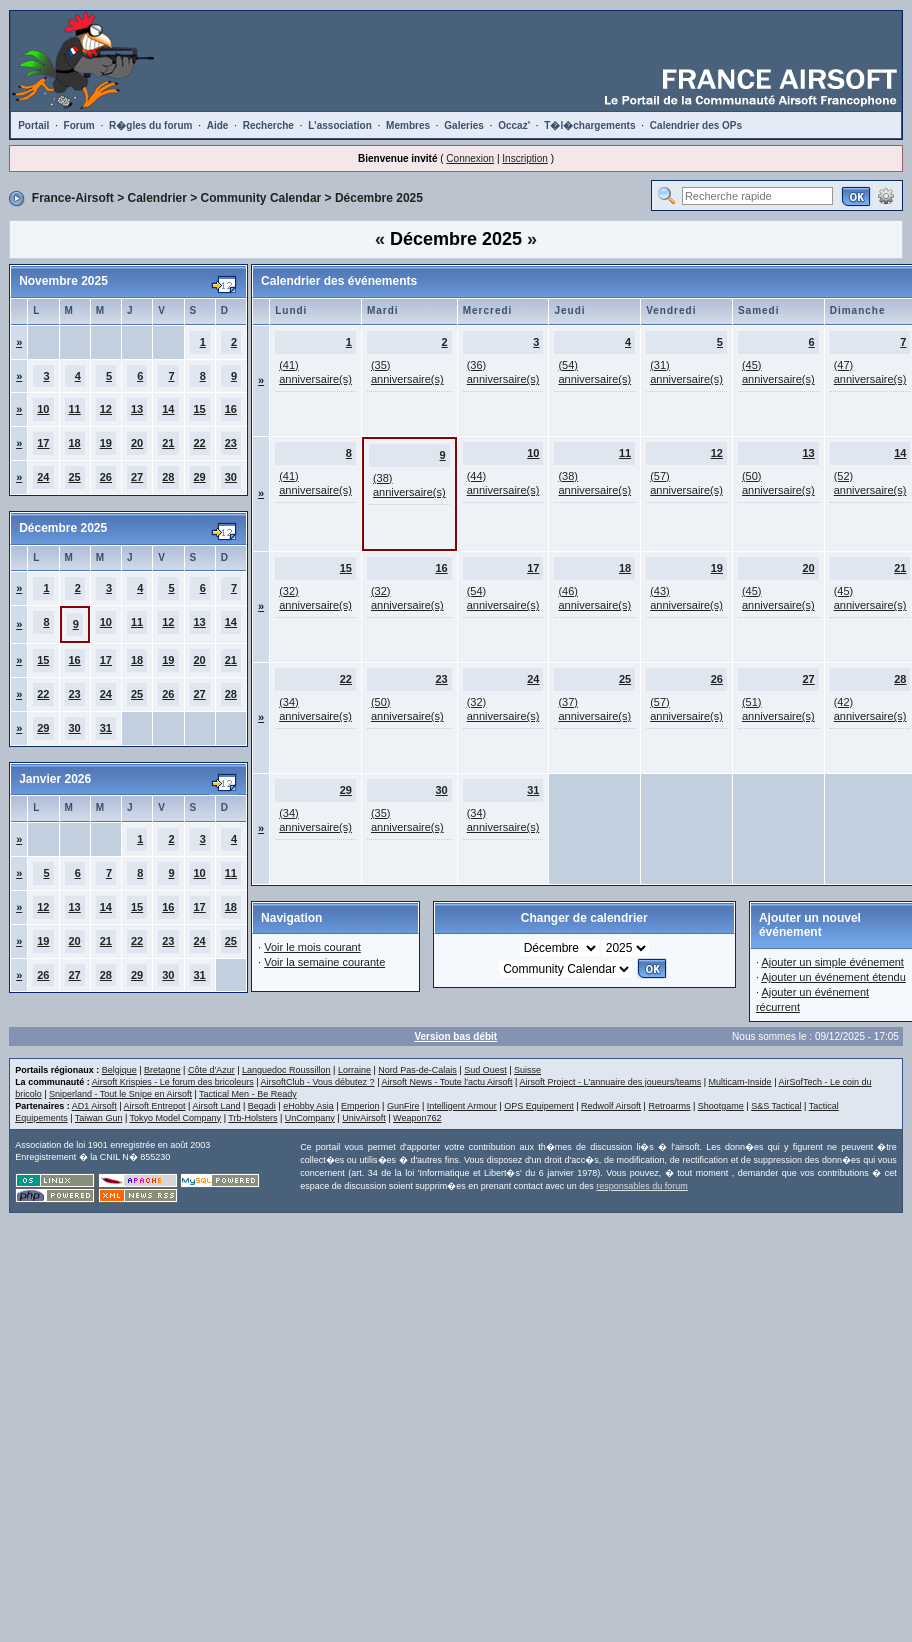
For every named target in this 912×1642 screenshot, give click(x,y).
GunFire (403, 1106)
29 (200, 477)
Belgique (119, 1070)
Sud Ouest (485, 1070)
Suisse (527, 1070)
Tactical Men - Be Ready (248, 1094)
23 (231, 443)
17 (43, 443)
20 (137, 443)
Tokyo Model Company (176, 1118)
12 (106, 409)
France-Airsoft (73, 198)
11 (75, 409)
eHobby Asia (308, 1106)
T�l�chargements (589, 125)
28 (168, 477)
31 (106, 728)
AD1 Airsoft (94, 1106)
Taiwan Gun (99, 1118)
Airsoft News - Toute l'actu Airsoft (446, 1082)
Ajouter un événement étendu (833, 977)
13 (137, 409)
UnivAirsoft (364, 1118)
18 (75, 443)
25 (75, 477)
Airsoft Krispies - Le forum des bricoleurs (173, 1082)
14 (168, 409)
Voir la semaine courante (324, 962)
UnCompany (310, 1118)
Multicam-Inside (740, 1082)
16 (231, 409)
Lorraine (354, 1070)
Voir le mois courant (312, 947)
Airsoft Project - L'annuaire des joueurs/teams (610, 1082)
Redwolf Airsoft (611, 1106)
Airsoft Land (216, 1106)
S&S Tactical (776, 1106)
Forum (79, 125)
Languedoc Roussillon (286, 1070)
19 (106, 443)
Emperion (360, 1106)
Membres (408, 125)
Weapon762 (417, 1118)
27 (137, 477)
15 (200, 409)
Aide (218, 125)
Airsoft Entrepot (155, 1106)
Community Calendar (261, 198)
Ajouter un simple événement (832, 962)
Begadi (262, 1106)
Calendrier (157, 198)
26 (106, 477)
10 (43, 409)
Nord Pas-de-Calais (417, 1070)
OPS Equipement (539, 1106)
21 (168, 443)
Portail (33, 125)
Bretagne (162, 1070)
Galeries (463, 125)
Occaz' (514, 125)
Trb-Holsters (252, 1118)
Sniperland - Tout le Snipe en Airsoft (120, 1094)
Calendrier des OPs (696, 125)
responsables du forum (642, 1186)
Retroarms (669, 1106)
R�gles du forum (150, 125)
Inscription (525, 158)
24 (43, 477)
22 (200, 443)
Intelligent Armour (462, 1106)
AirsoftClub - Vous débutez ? (318, 1082)
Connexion (470, 158)
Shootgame (721, 1106)
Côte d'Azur (211, 1070)
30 (231, 477)
